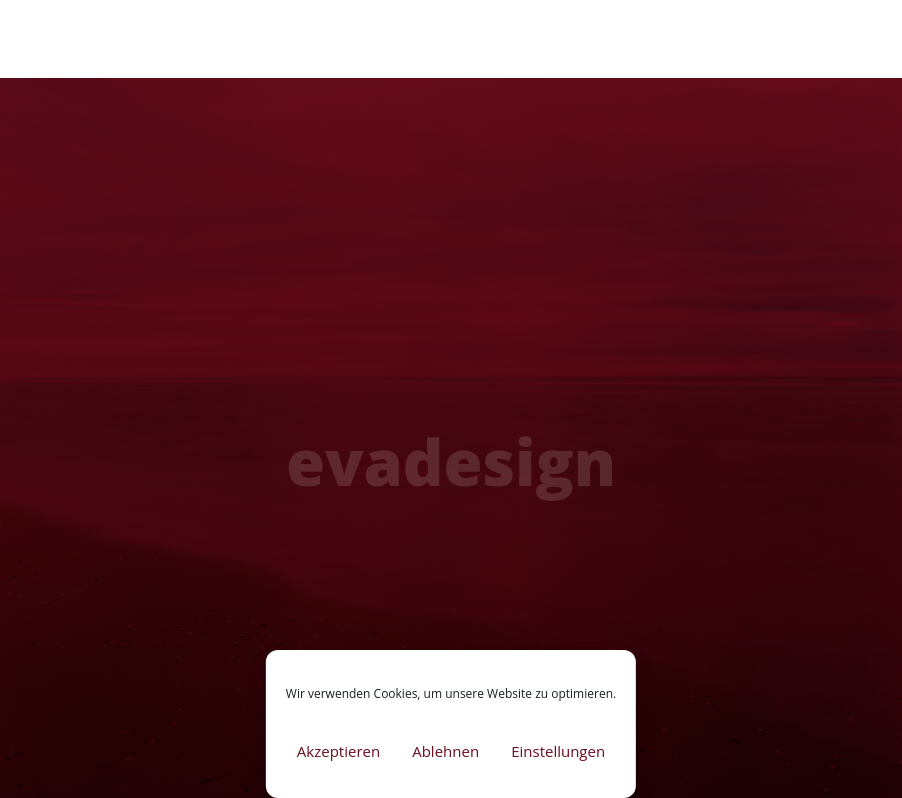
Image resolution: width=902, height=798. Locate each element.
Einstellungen (558, 751)
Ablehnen (445, 751)
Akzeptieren (338, 751)
